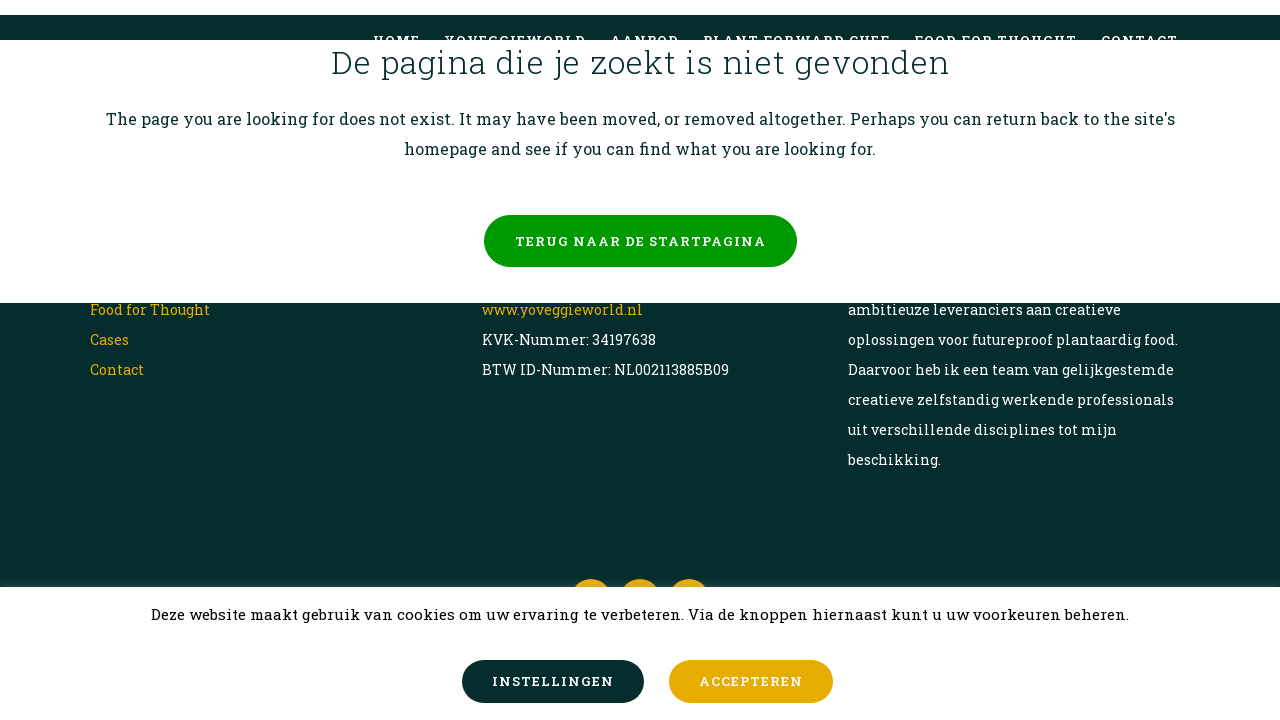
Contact (117, 369)
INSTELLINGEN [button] (553, 681)
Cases (109, 339)
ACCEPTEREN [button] (751, 681)
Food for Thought (150, 309)
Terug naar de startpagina (640, 241)
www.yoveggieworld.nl (562, 309)
